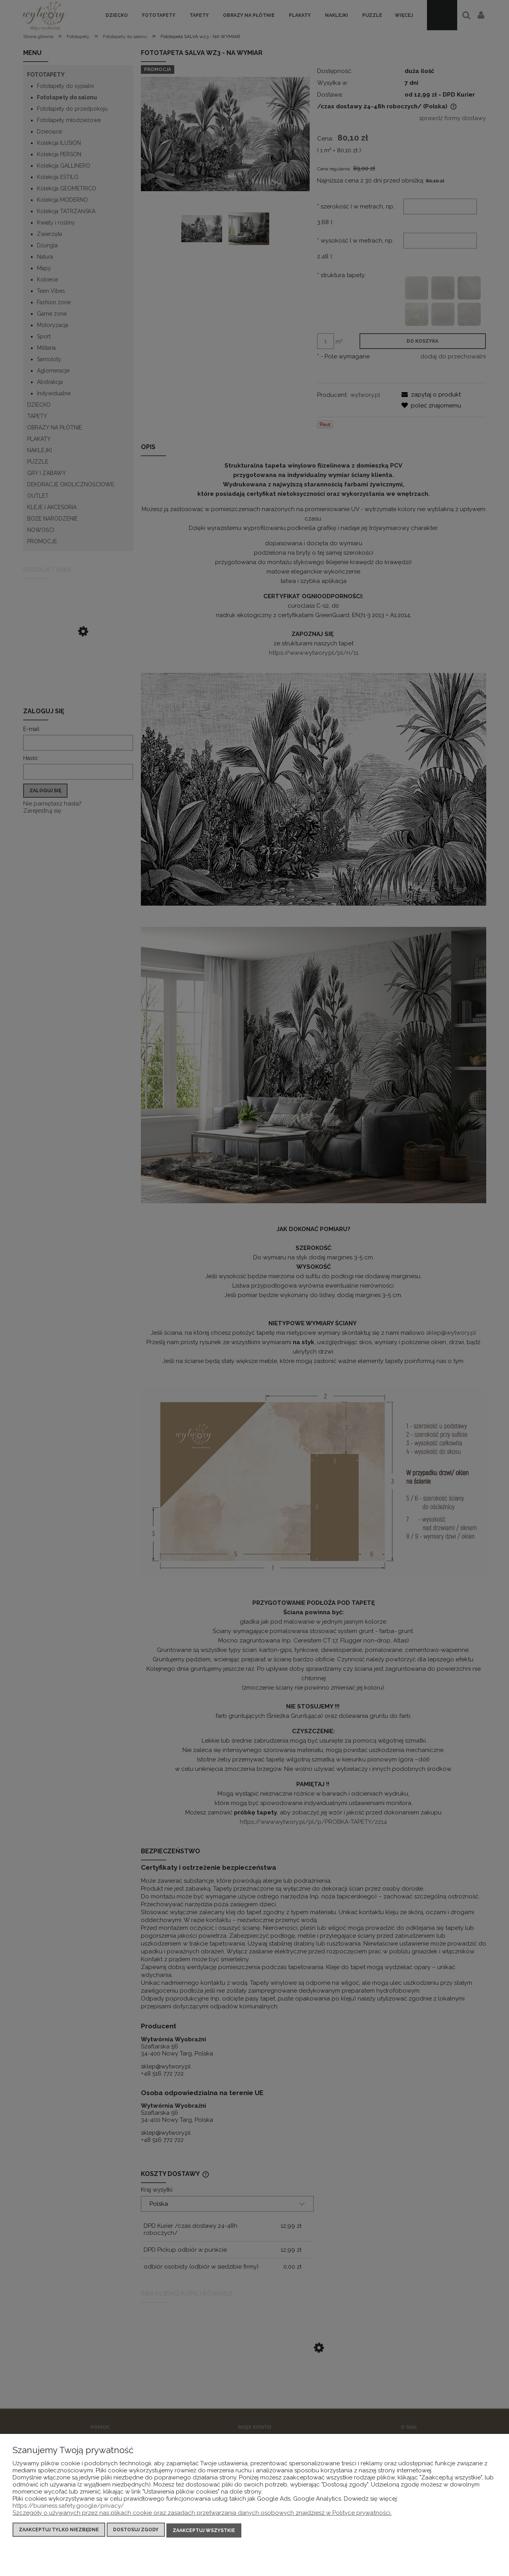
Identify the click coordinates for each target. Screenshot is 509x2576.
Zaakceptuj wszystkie (204, 2531)
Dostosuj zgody (136, 2531)
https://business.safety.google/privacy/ (68, 2507)
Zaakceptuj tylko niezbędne (59, 2531)
